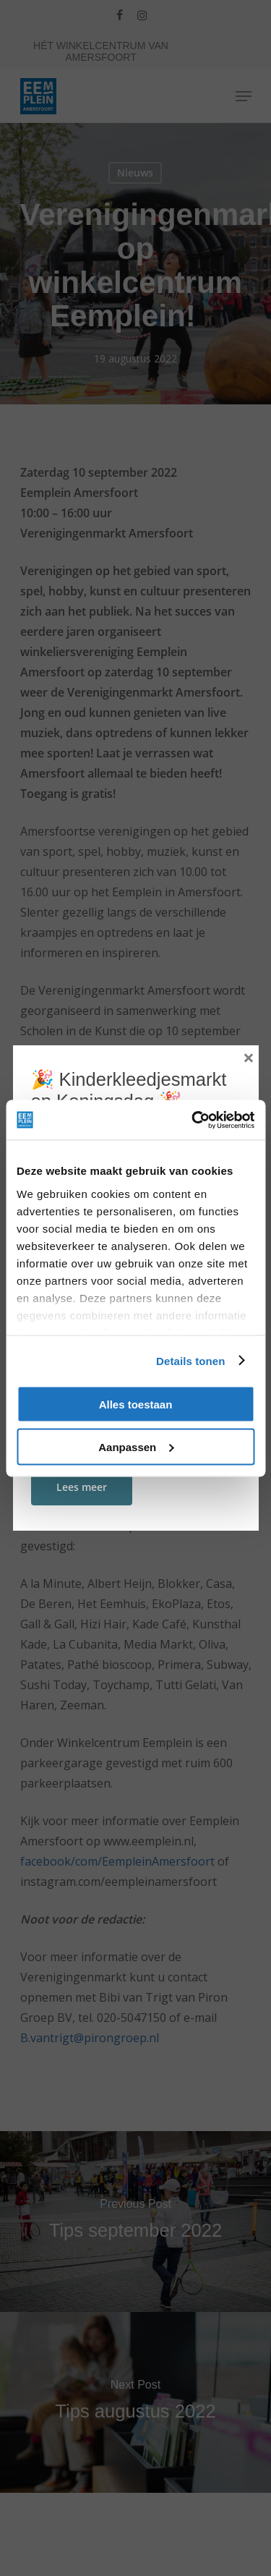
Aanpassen (135, 1446)
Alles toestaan (136, 1404)
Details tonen (190, 1360)
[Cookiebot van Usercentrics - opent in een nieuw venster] (193, 1119)
